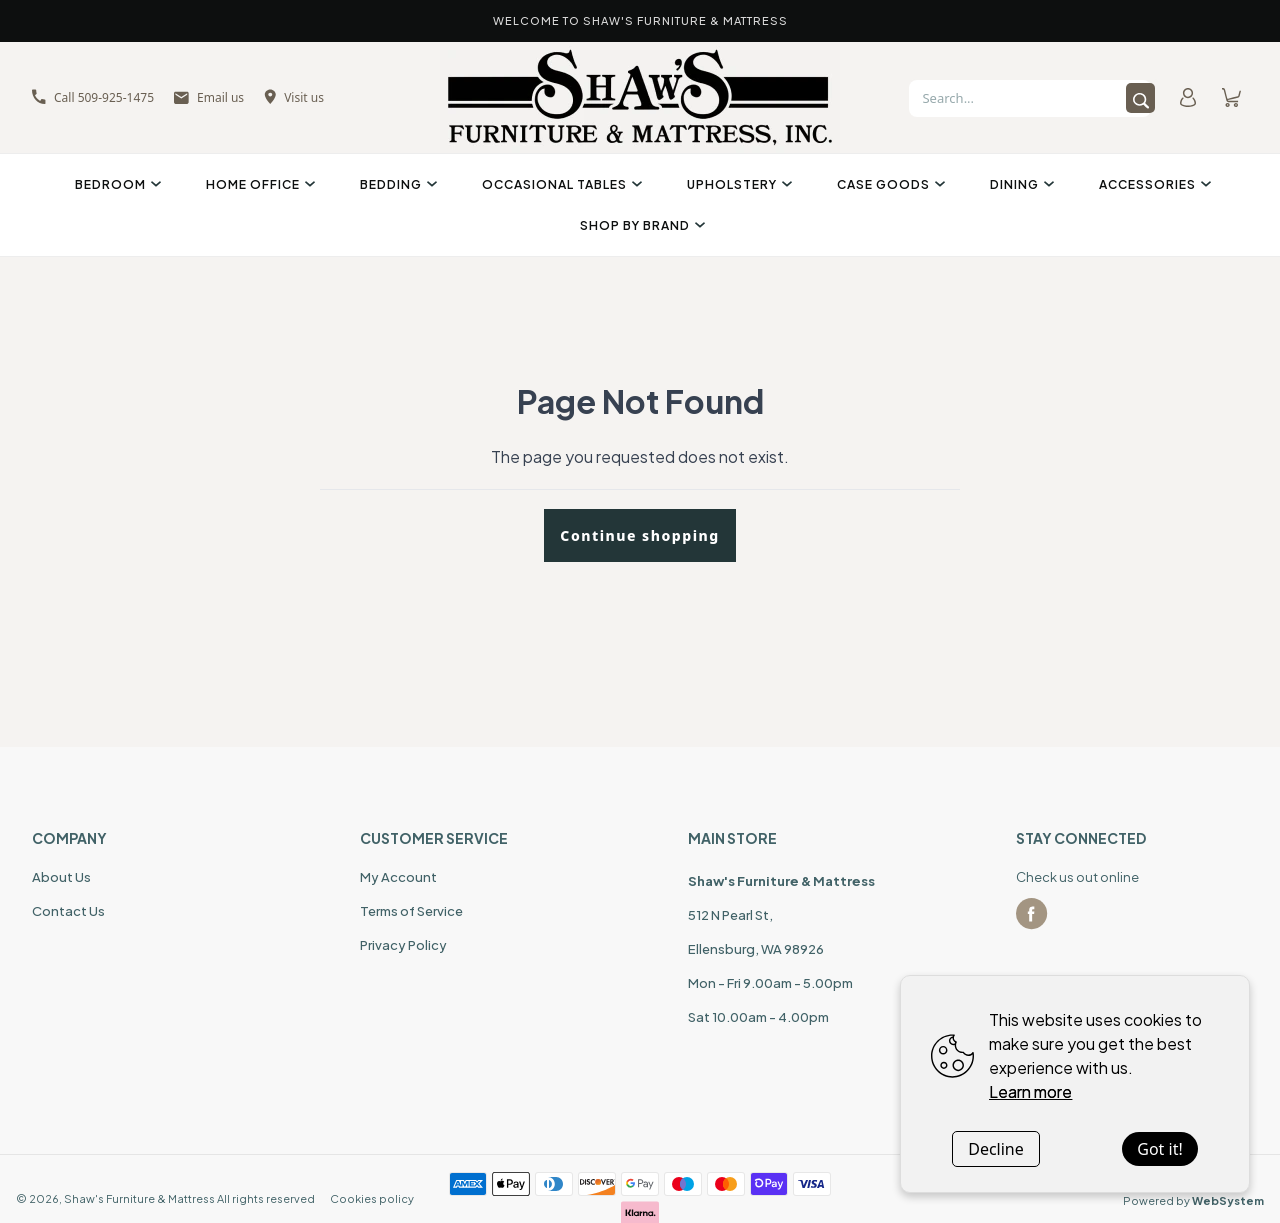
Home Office (258, 184)
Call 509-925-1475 (93, 97)
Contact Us (68, 911)
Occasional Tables (559, 184)
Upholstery (737, 184)
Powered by (1193, 1200)
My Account (398, 877)
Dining (1019, 184)
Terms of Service (411, 911)
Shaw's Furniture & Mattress (139, 1198)
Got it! (1159, 1149)
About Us (61, 877)
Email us (209, 97)
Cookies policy (372, 1198)
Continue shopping (639, 535)
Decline (996, 1149)
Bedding (396, 184)
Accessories (1152, 184)
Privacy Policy (403, 945)
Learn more (1030, 1091)
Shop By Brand (640, 225)
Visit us (294, 97)
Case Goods (888, 184)
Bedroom (115, 184)
